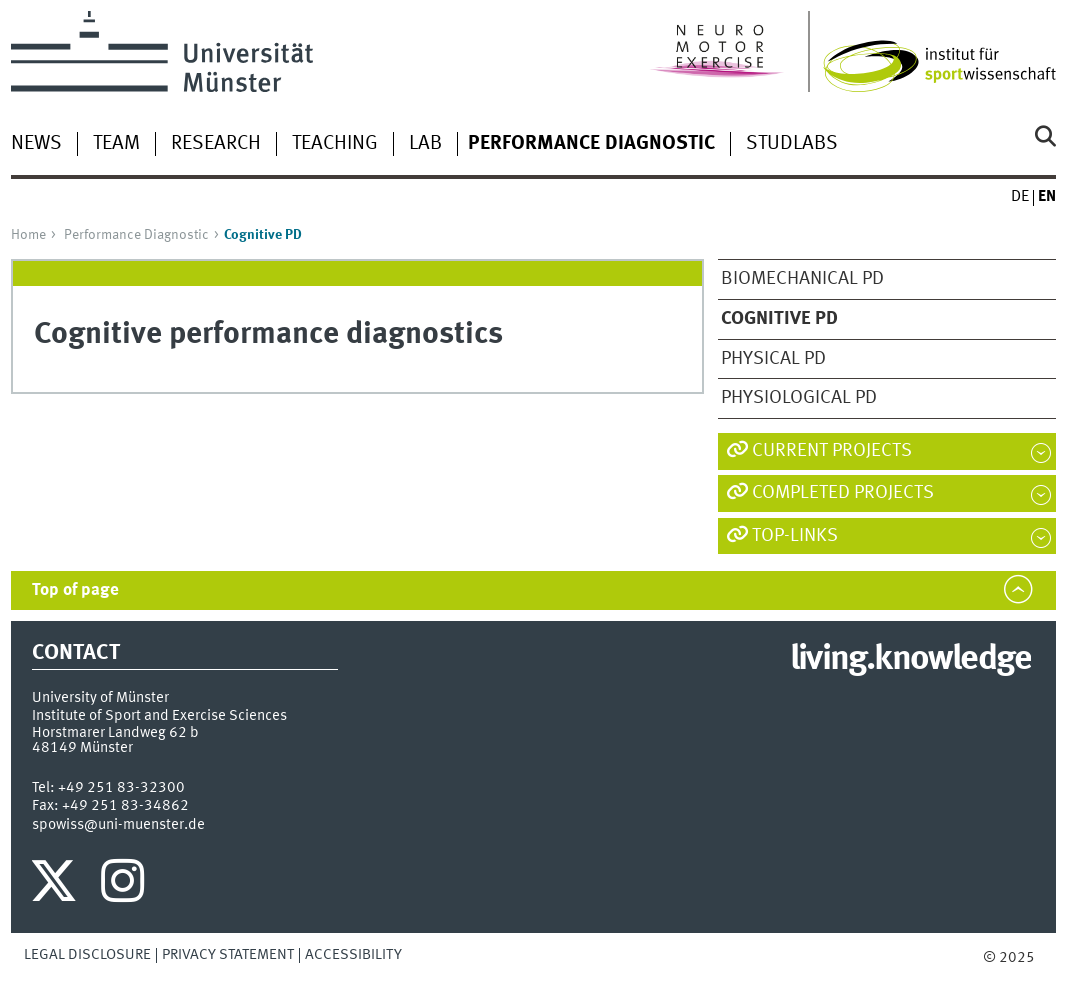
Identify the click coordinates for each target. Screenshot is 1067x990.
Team (116, 144)
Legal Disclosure (87, 955)
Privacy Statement (228, 955)
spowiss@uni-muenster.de (118, 825)
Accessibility (353, 955)
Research (216, 144)
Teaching (335, 144)
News (36, 144)
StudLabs (792, 144)
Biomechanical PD (802, 279)
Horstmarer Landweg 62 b (115, 733)
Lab (425, 144)
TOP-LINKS (795, 536)
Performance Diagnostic (136, 235)
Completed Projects (843, 493)
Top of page (75, 590)
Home (28, 235)
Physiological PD (799, 398)
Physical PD (773, 359)
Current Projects (832, 451)
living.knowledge (910, 660)
